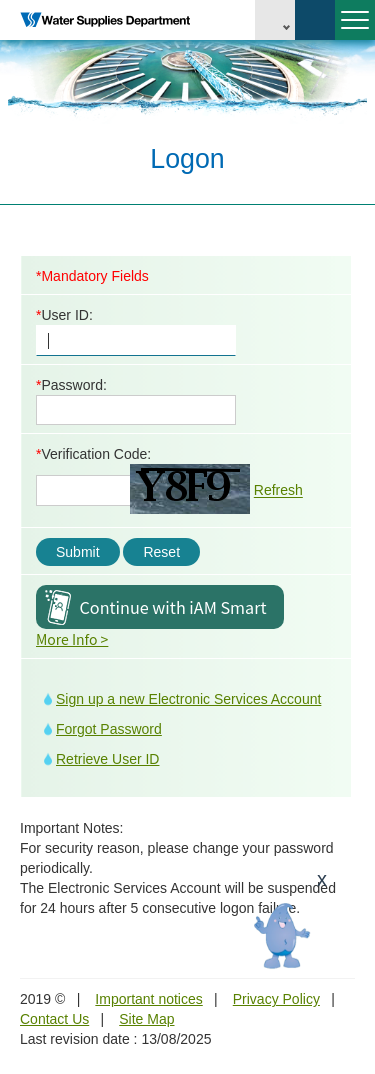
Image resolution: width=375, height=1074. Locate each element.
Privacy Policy (276, 999)
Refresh (278, 491)
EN (275, 20)
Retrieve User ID (107, 759)
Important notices (148, 999)
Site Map (146, 1019)
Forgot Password (109, 729)
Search (315, 20)
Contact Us (54, 1019)
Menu (352, 28)
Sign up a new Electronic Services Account (188, 699)
